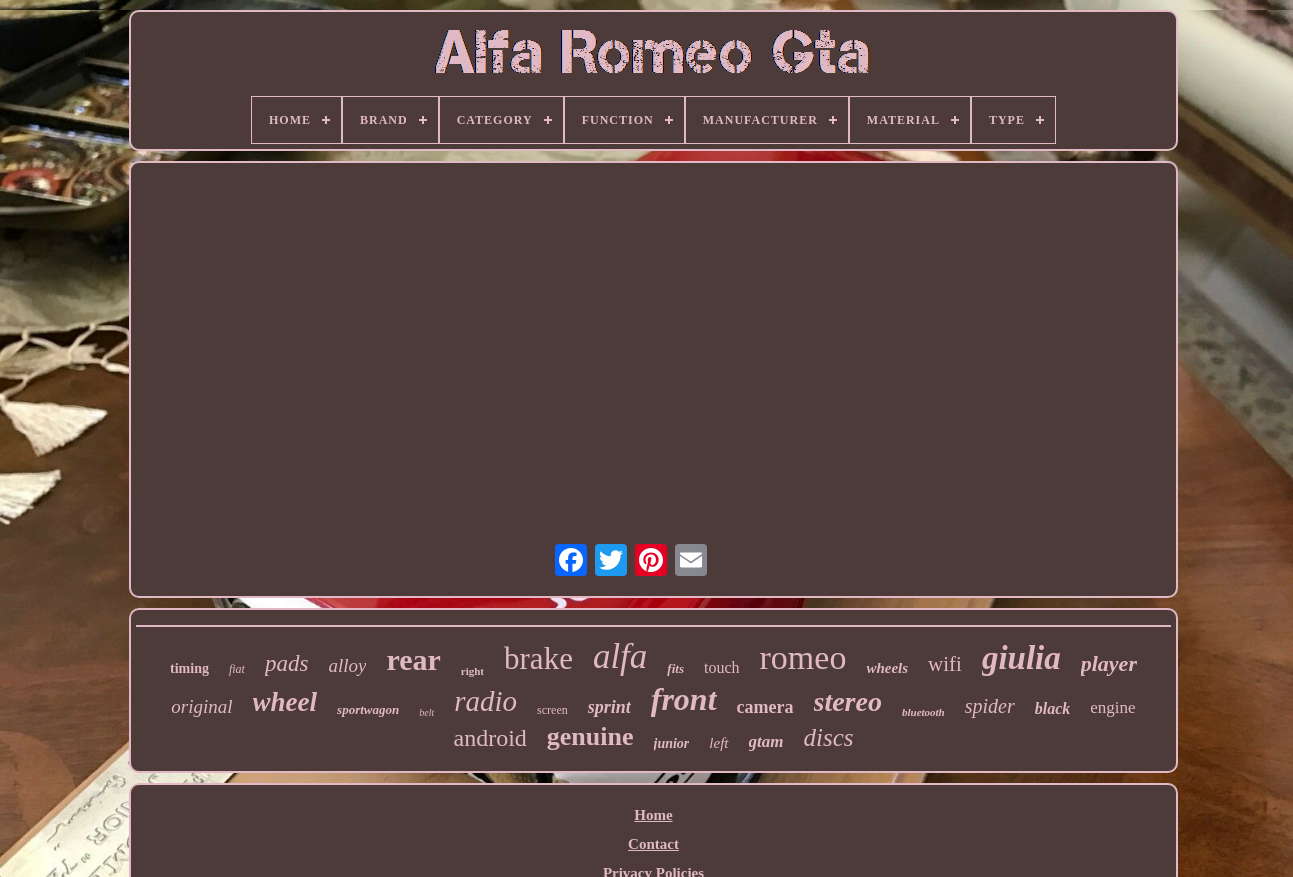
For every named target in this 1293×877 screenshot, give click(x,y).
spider (990, 706)
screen (552, 710)
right (472, 671)
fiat (237, 669)
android (490, 738)
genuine (590, 736)
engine (1112, 707)
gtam (766, 741)
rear (413, 659)
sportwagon (368, 709)
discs (828, 737)
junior (672, 743)
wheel (285, 702)
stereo (848, 701)
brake (538, 658)
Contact (653, 844)
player (1109, 663)
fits (675, 668)
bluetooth (923, 712)
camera (765, 707)
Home (653, 815)
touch (722, 667)
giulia (1021, 658)
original (201, 706)
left (718, 743)
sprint (609, 707)
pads (286, 663)
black (1053, 708)
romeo (803, 657)
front (684, 699)
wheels (887, 668)
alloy (347, 665)
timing (189, 668)
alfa (620, 656)
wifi (945, 664)
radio (485, 701)
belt (426, 712)
